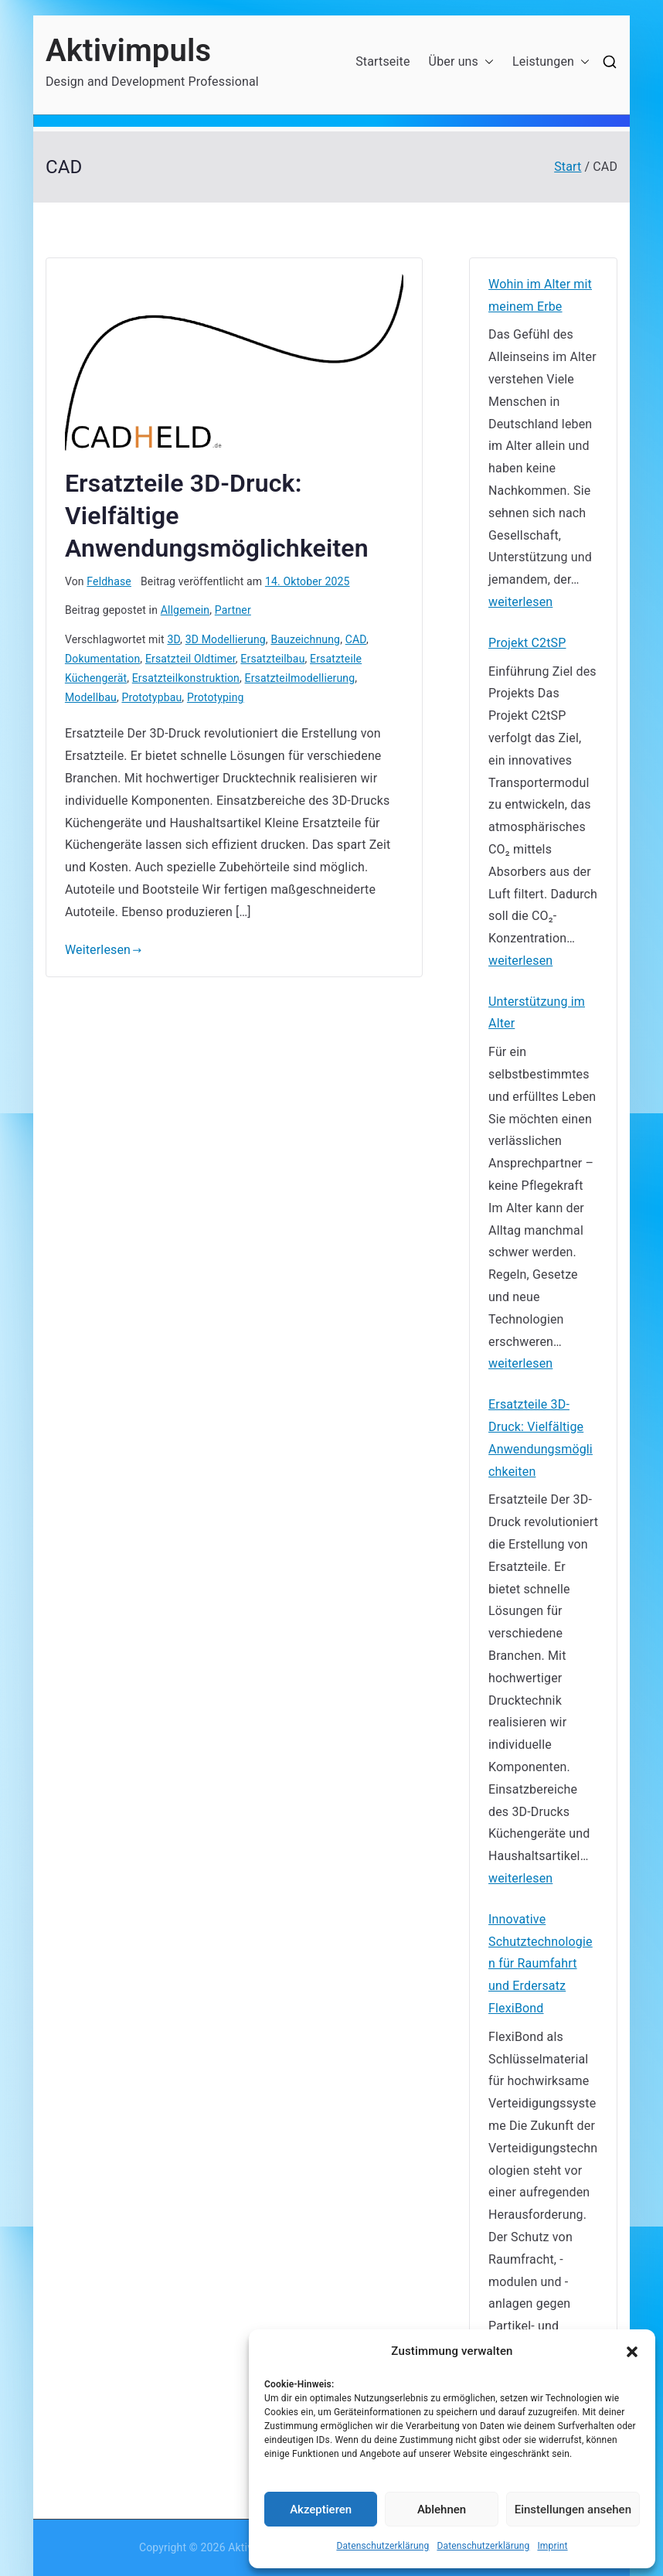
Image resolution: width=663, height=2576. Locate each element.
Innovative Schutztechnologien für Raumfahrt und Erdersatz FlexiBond (540, 1963)
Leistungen (551, 62)
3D (173, 639)
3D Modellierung (225, 639)
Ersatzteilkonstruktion (186, 678)
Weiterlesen (103, 949)
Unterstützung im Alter (536, 1012)
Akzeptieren (321, 2509)
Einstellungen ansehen (573, 2509)
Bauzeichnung (305, 639)
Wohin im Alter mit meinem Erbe (540, 295)
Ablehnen (441, 2509)
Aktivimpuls (128, 50)
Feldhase (109, 581)
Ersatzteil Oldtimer (190, 659)
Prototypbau (151, 697)
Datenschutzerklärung (382, 2545)
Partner (233, 610)
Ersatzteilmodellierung (300, 678)
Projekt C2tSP (527, 642)
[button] (632, 2352)
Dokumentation (102, 659)
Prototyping (215, 697)
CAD (355, 639)
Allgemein (185, 610)
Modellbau (91, 697)
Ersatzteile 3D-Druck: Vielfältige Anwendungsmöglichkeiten (540, 1437)
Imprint (552, 2545)
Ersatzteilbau (272, 659)
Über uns (461, 62)
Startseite (382, 61)
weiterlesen (520, 602)
